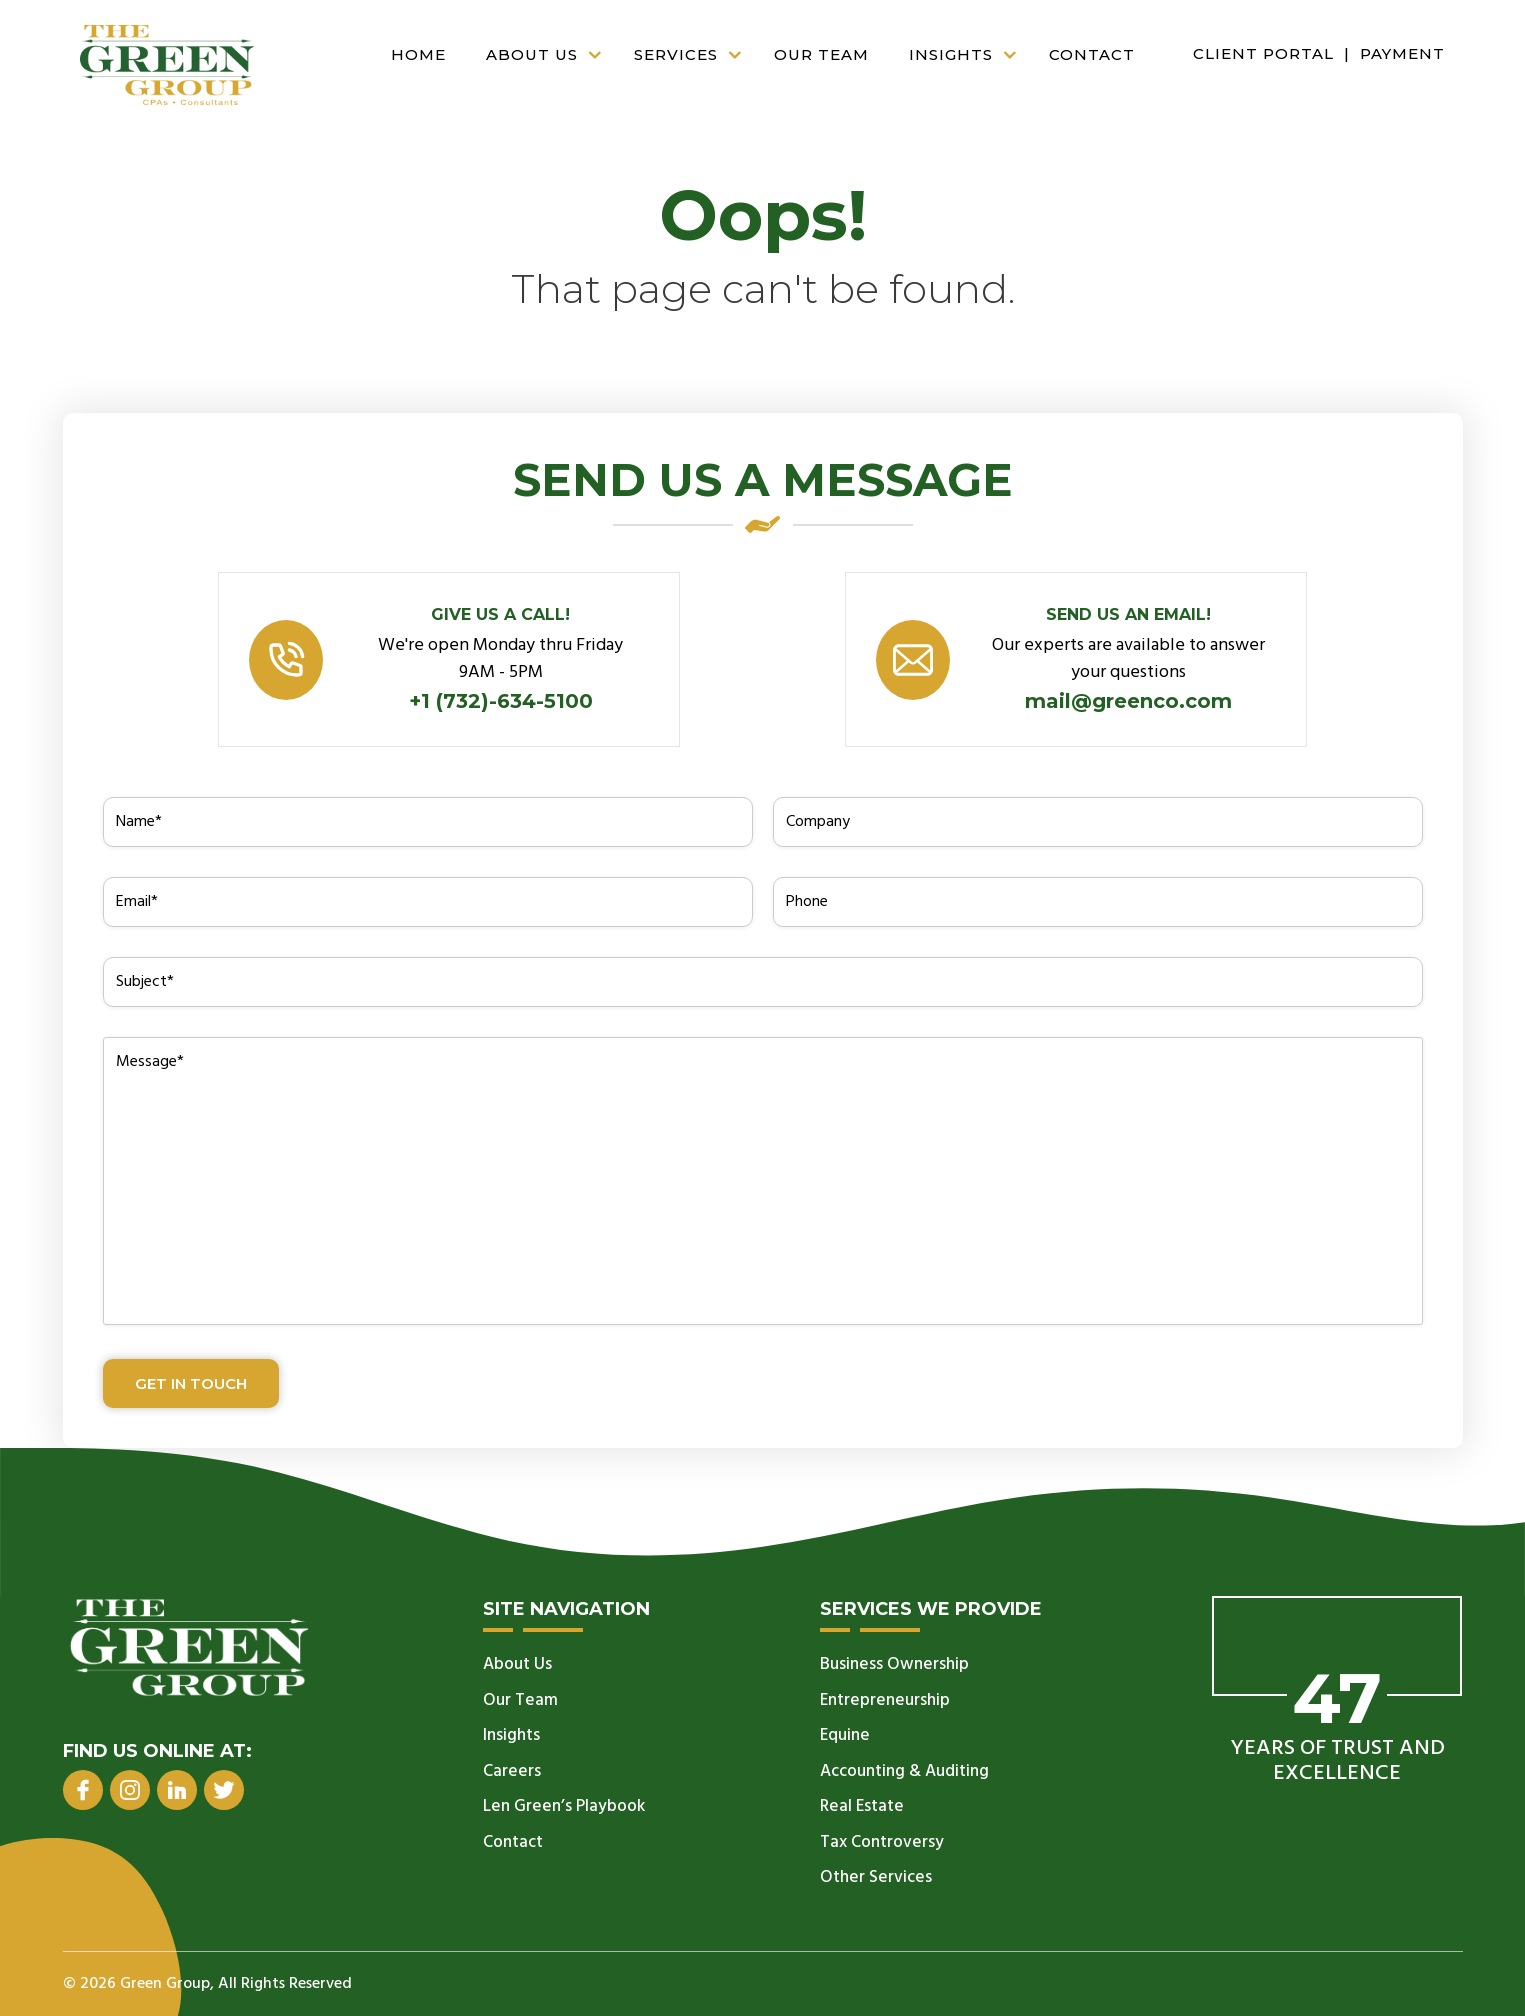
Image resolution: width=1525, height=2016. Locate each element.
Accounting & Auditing (904, 1771)
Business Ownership (894, 1664)
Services (694, 55)
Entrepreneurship (885, 1700)
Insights (969, 55)
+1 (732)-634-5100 (501, 701)
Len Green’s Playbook (564, 1806)
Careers (512, 1771)
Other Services (876, 1877)
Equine (845, 1735)
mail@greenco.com (1128, 701)
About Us (550, 55)
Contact (1092, 54)
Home (418, 54)
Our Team (821, 54)
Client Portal (1263, 53)
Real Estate (862, 1806)
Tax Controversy (882, 1842)
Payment (1402, 53)
